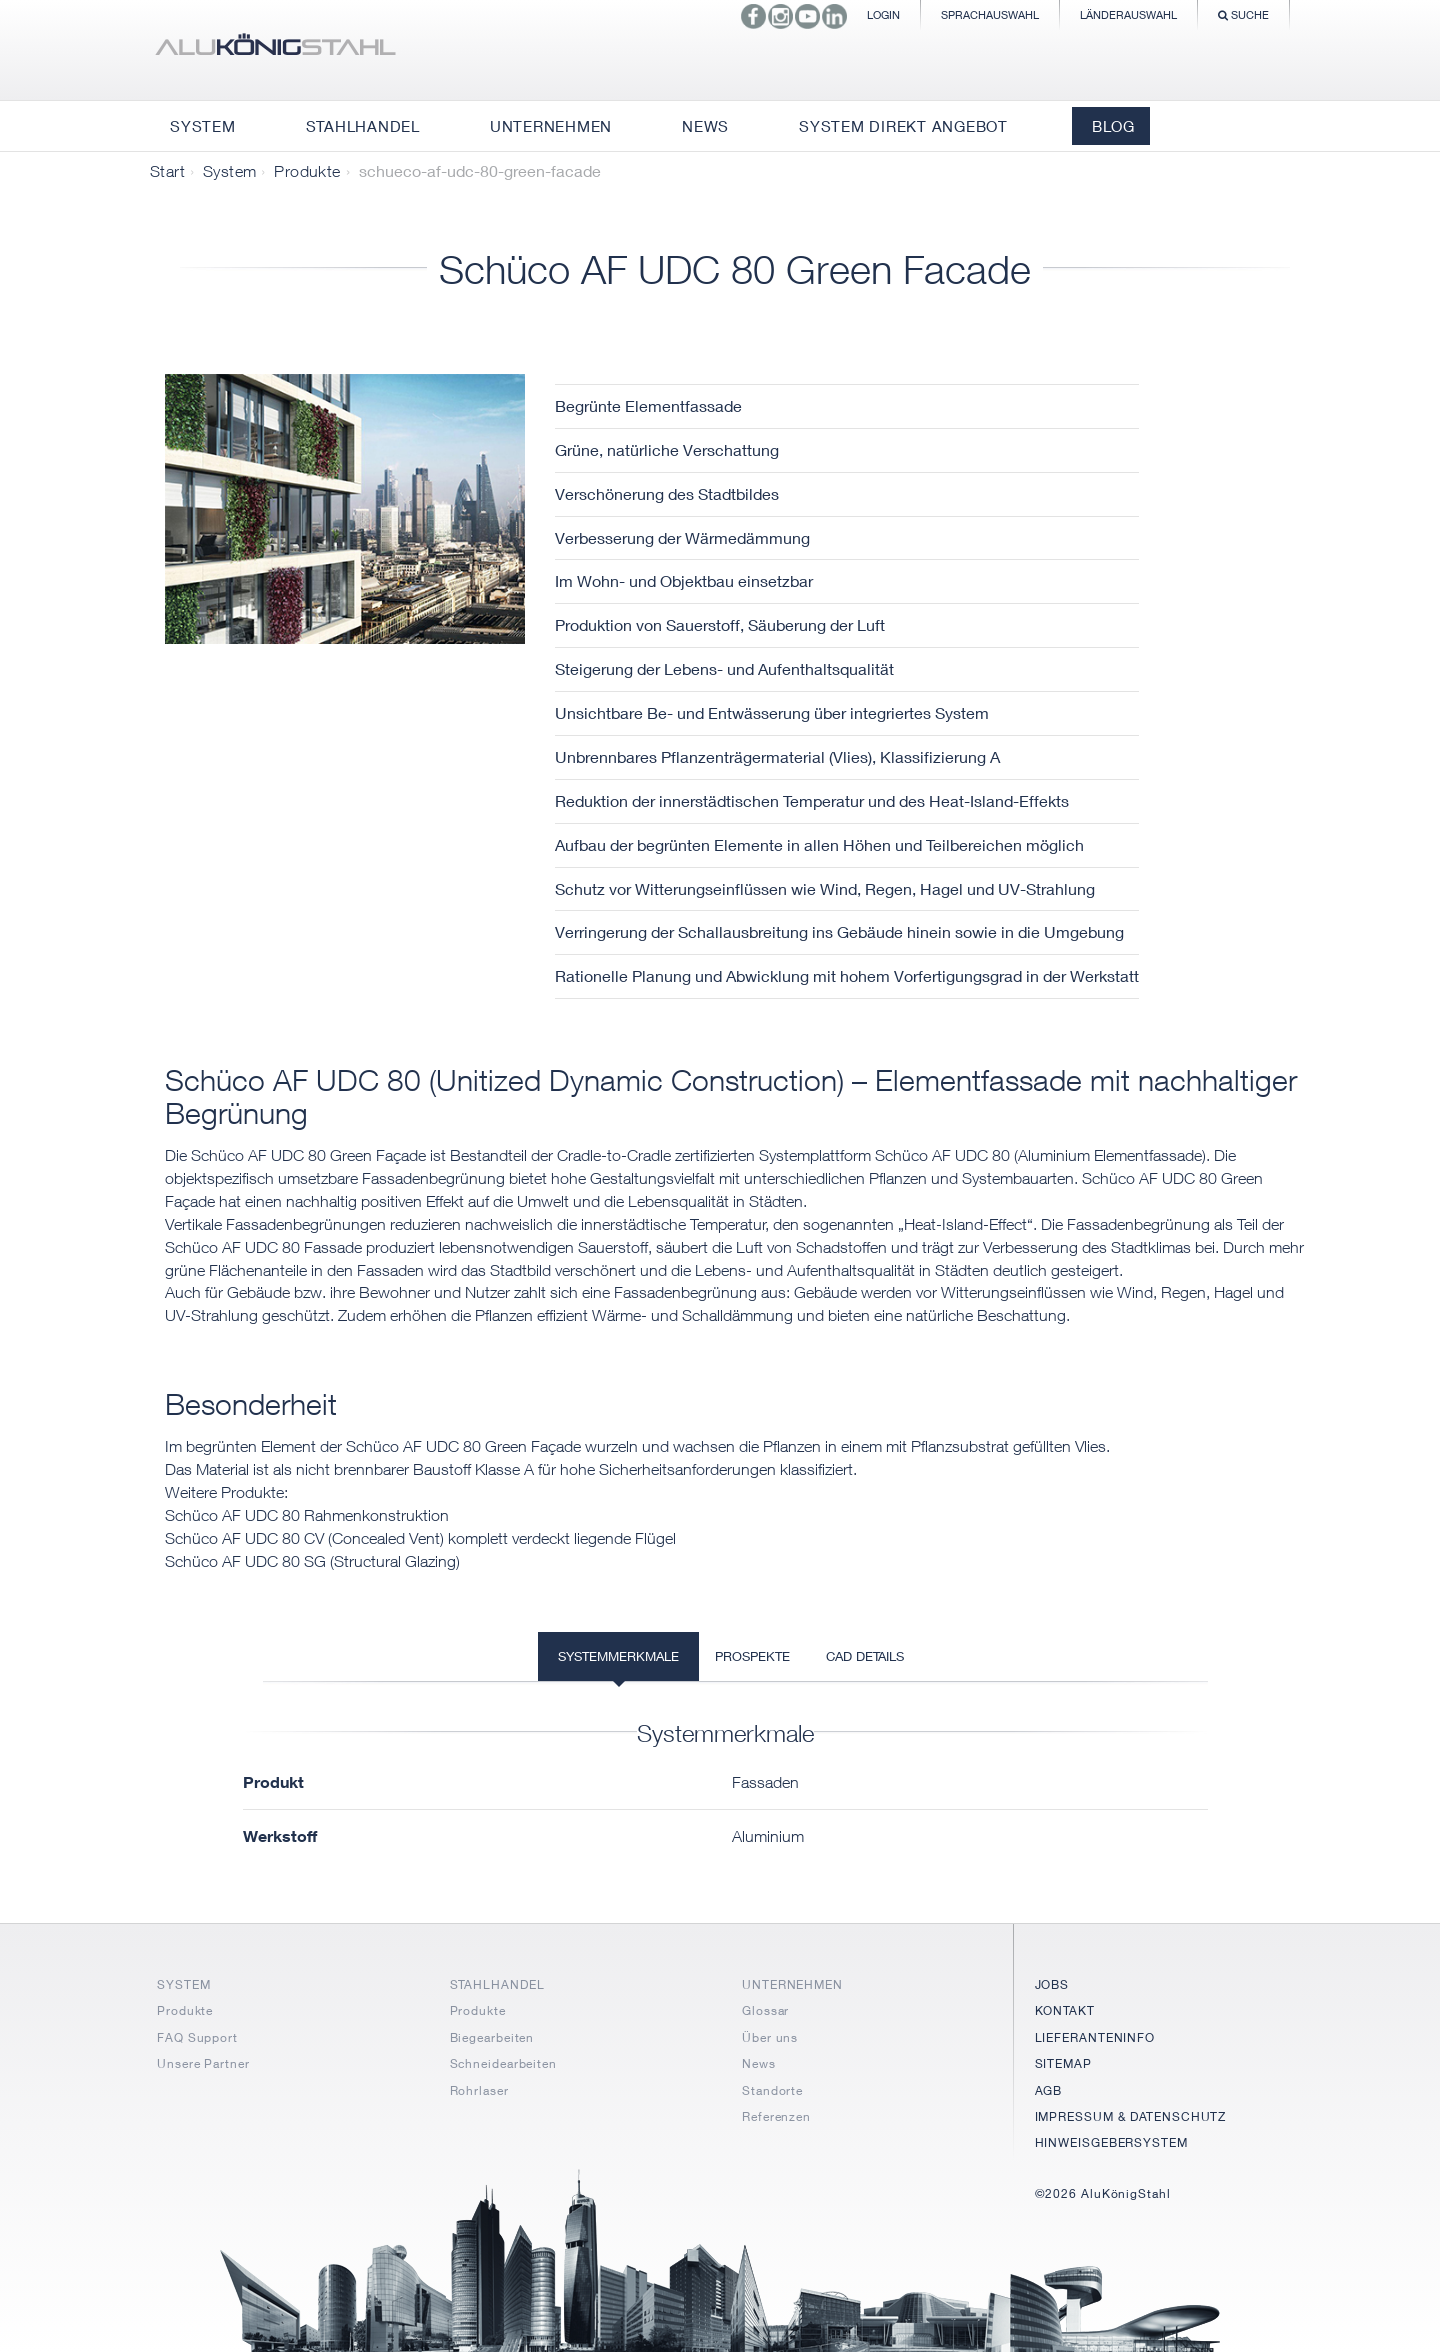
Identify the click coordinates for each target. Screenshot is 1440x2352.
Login (883, 14)
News (759, 2063)
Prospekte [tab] (752, 1656)
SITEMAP (1063, 2063)
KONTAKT (1065, 2010)
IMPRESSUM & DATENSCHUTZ (1131, 2116)
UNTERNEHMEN (792, 1984)
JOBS (1052, 1984)
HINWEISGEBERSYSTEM (1111, 2142)
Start (167, 171)
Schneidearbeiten (503, 2063)
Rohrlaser (479, 2090)
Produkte (307, 171)
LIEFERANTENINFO (1095, 2037)
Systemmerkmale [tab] (618, 1656)
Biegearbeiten (492, 2037)
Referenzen (776, 2116)
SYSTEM (183, 1984)
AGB (1049, 2090)
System (229, 171)
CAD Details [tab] (865, 1656)
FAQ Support (197, 2037)
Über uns (770, 2037)
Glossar (765, 2010)
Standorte (772, 2090)
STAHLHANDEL (497, 1984)
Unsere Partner (203, 2063)
